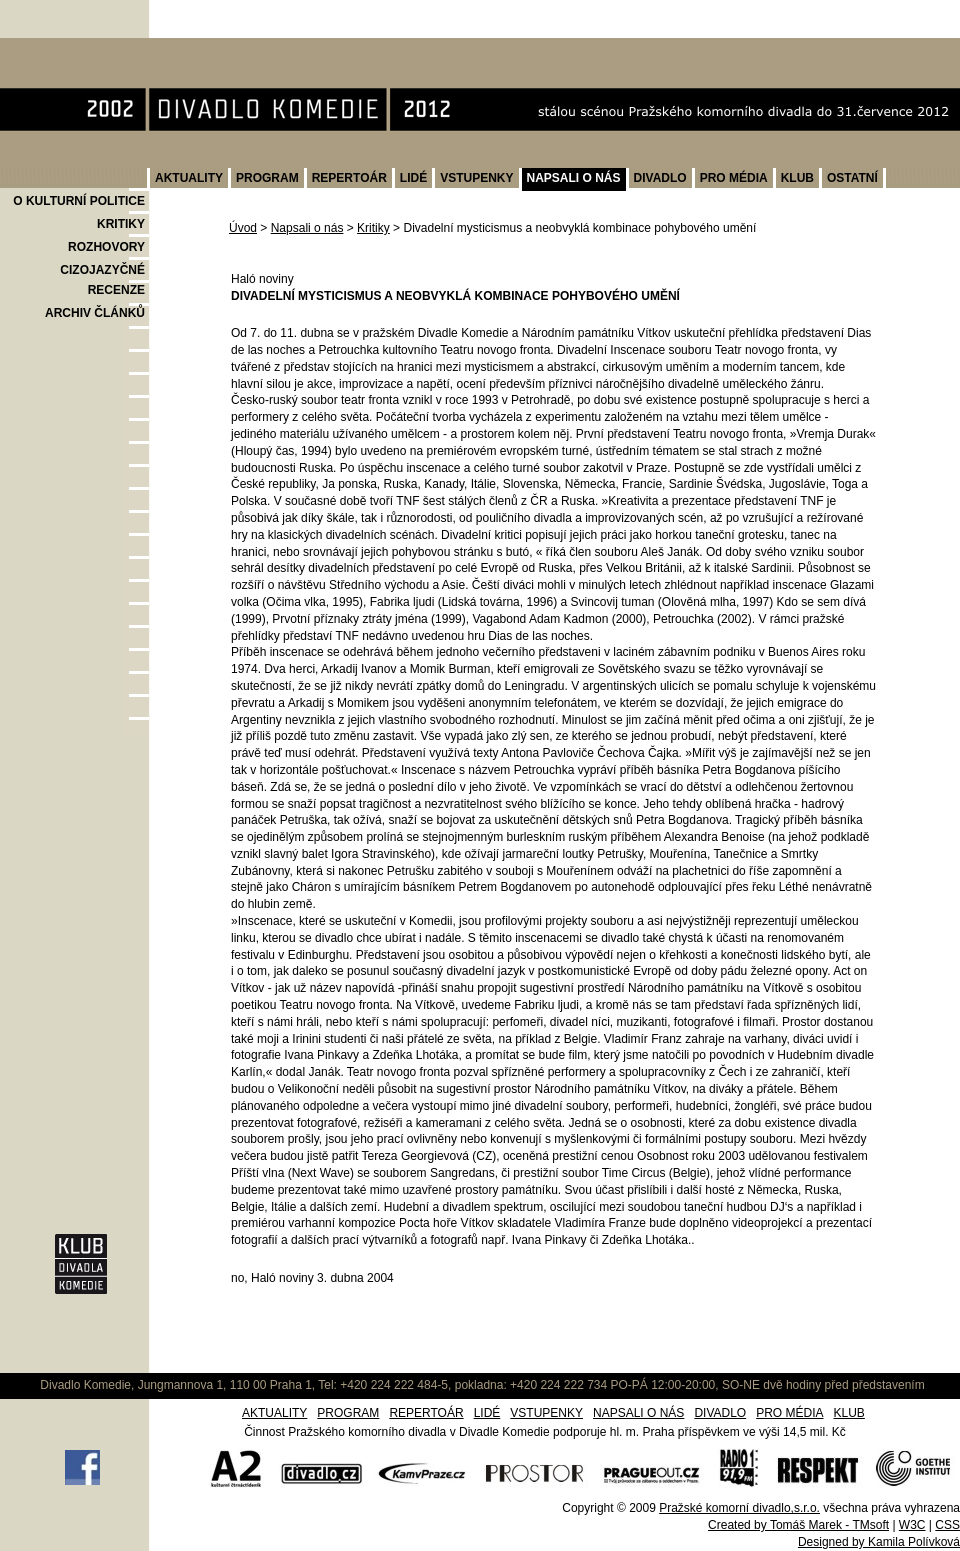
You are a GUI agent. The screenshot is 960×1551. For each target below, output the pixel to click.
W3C (912, 1525)
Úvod (243, 228)
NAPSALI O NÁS (574, 178)
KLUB (797, 178)
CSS (947, 1525)
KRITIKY (121, 224)
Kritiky (373, 228)
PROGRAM (267, 178)
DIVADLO (660, 178)
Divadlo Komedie (63, 48)
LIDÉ (413, 178)
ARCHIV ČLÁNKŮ (95, 313)
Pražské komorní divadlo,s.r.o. (739, 1508)
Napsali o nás (307, 228)
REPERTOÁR (349, 178)
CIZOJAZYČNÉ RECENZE (102, 280)
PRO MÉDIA (734, 178)
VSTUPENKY (476, 178)
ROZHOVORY (106, 247)
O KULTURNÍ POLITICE (79, 201)
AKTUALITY (189, 178)
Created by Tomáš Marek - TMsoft (798, 1525)
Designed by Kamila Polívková (879, 1542)
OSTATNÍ (852, 178)
